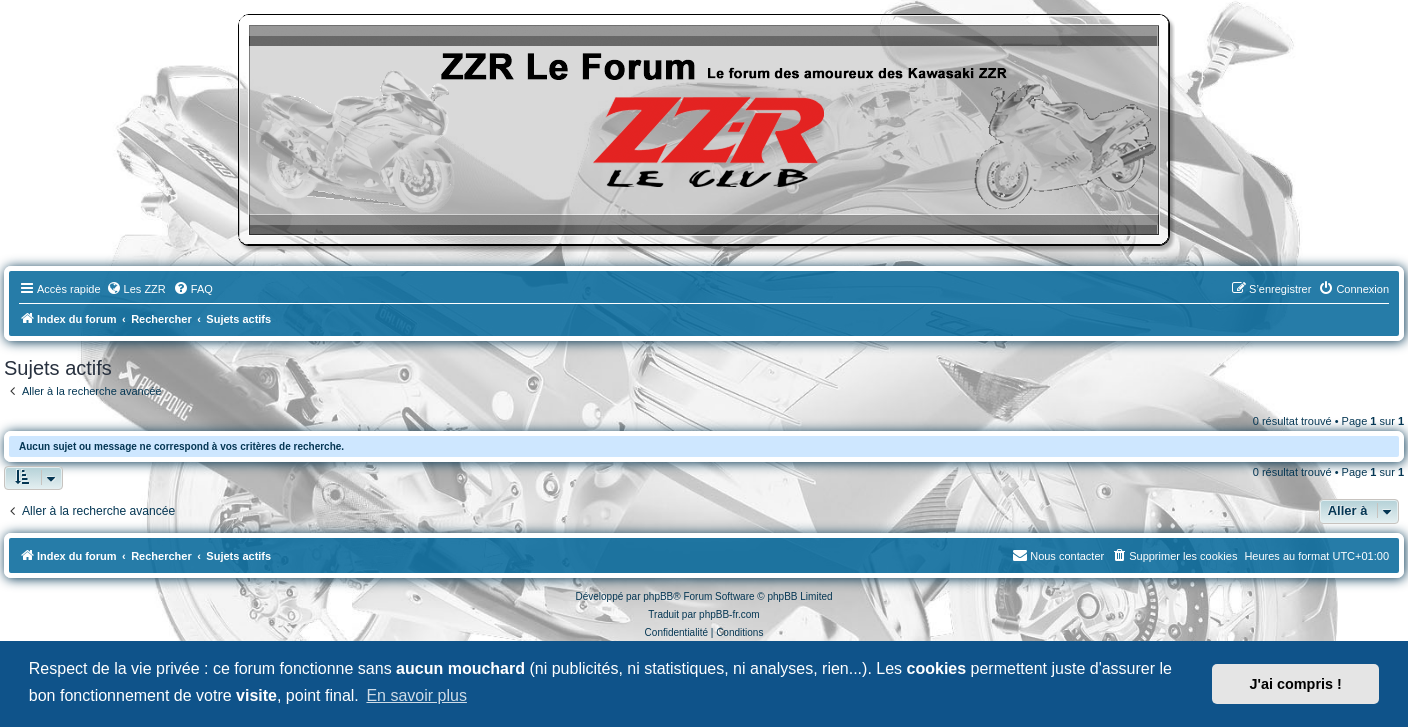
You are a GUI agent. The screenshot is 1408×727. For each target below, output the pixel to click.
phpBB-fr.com (729, 614)
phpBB (658, 596)
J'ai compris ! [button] (1296, 684)
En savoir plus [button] (416, 695)
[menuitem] (136, 289)
